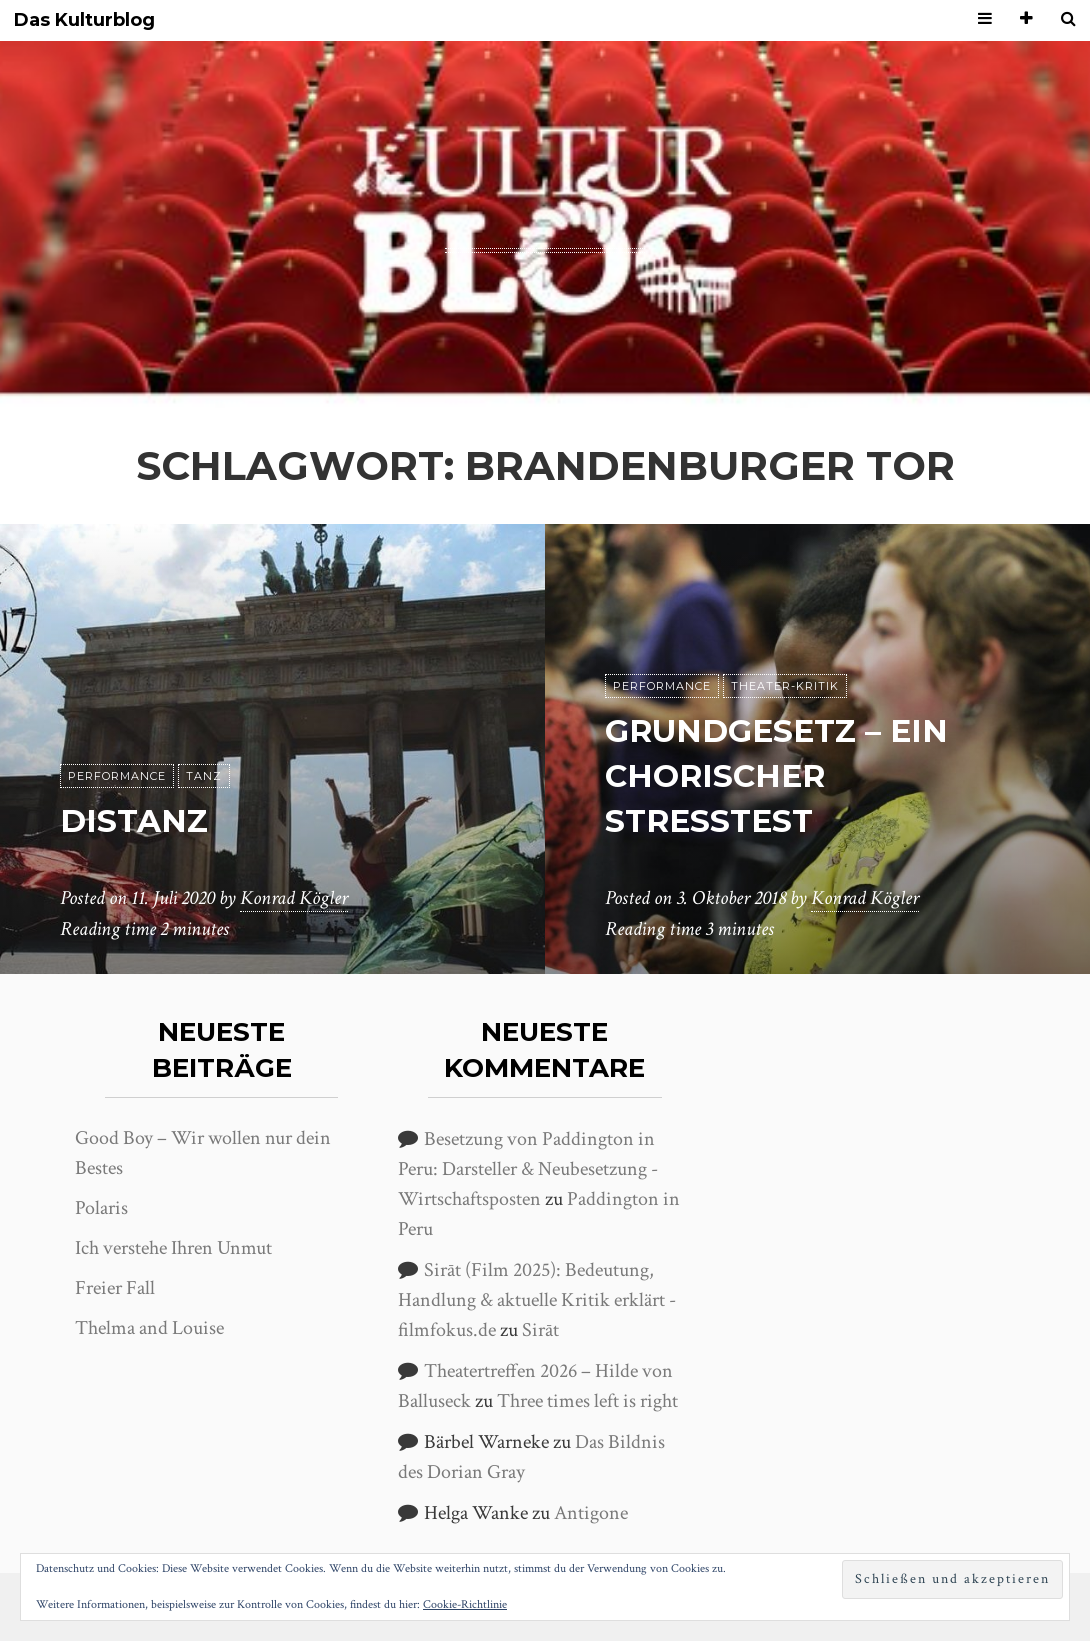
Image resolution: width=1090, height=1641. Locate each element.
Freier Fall (115, 1288)
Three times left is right (587, 1401)
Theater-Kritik (785, 687)
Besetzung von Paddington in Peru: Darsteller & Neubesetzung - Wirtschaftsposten (528, 1169)
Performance (117, 776)
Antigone (591, 1513)
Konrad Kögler (294, 899)
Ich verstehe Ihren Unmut (173, 1248)
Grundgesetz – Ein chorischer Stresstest (780, 776)
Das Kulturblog (84, 20)
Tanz (204, 776)
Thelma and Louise (149, 1328)
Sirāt (540, 1330)
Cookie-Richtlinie (465, 1604)
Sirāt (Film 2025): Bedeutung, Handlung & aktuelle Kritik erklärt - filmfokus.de (537, 1300)
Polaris (101, 1208)
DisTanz (135, 820)
